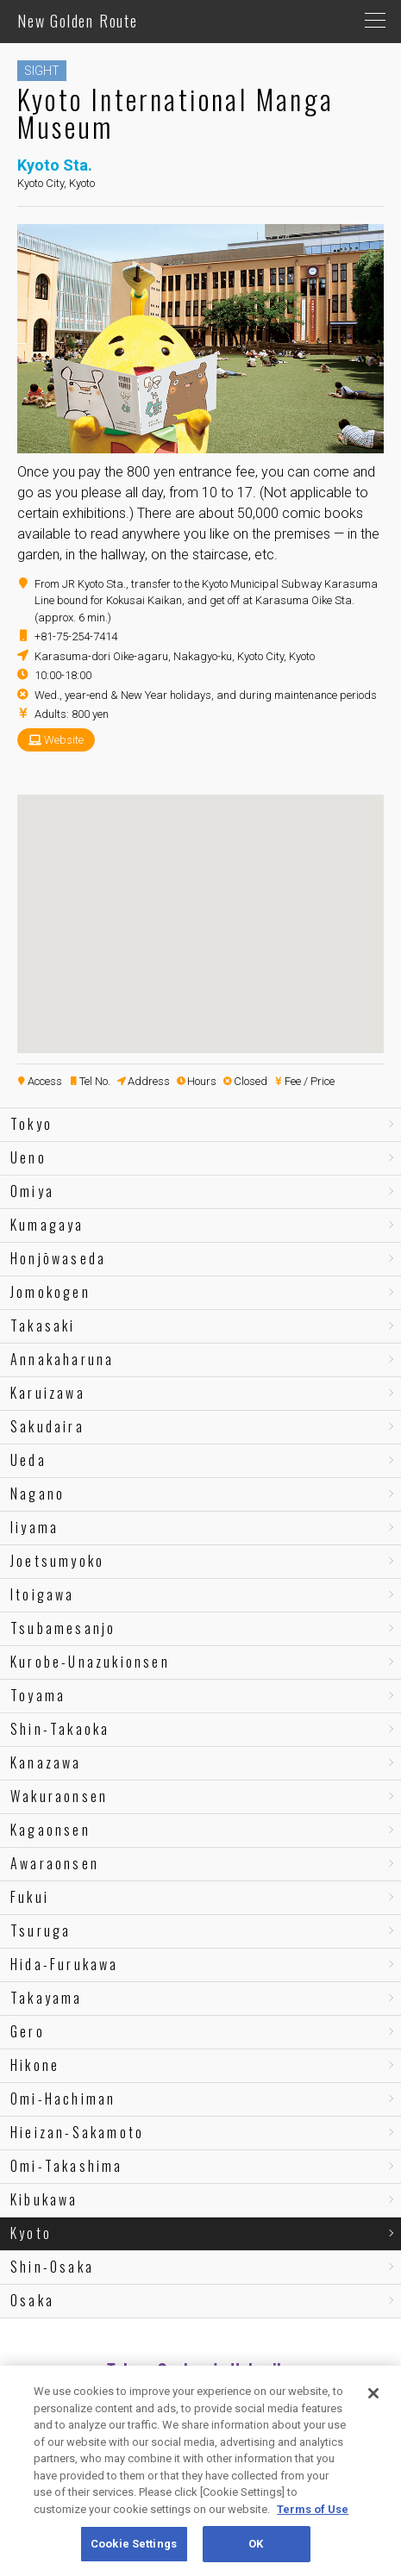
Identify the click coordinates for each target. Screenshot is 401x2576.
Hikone (35, 2065)
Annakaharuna (62, 1359)
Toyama (38, 1695)
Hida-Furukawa (64, 1964)
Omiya (32, 1191)
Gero (27, 2031)
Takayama (46, 1997)
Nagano (37, 1493)
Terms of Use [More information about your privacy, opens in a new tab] (312, 2509)
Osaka (32, 2300)
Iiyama (34, 1527)
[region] (200, 2471)
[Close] (373, 2393)
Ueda (28, 1460)
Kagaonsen (50, 1829)
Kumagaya (47, 1224)
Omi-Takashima (66, 2165)
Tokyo (31, 1123)
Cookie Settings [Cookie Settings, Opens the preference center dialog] (134, 2543)
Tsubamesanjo (63, 1628)
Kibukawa (44, 2199)
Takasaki (43, 1325)
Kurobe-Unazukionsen (90, 1661)
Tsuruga (40, 1930)
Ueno (28, 1157)
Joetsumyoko (57, 1560)
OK (255, 2543)
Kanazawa (46, 1762)
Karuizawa (47, 1392)
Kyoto (31, 2233)
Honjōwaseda (58, 1258)
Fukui (29, 1897)
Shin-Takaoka (60, 1728)
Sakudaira (47, 1426)
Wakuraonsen (59, 1796)
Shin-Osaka (52, 2266)
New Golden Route (77, 20)
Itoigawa (42, 1594)
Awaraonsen (54, 1863)
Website (64, 739)
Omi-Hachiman (63, 2098)
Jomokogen (50, 1292)
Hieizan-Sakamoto (77, 2132)
